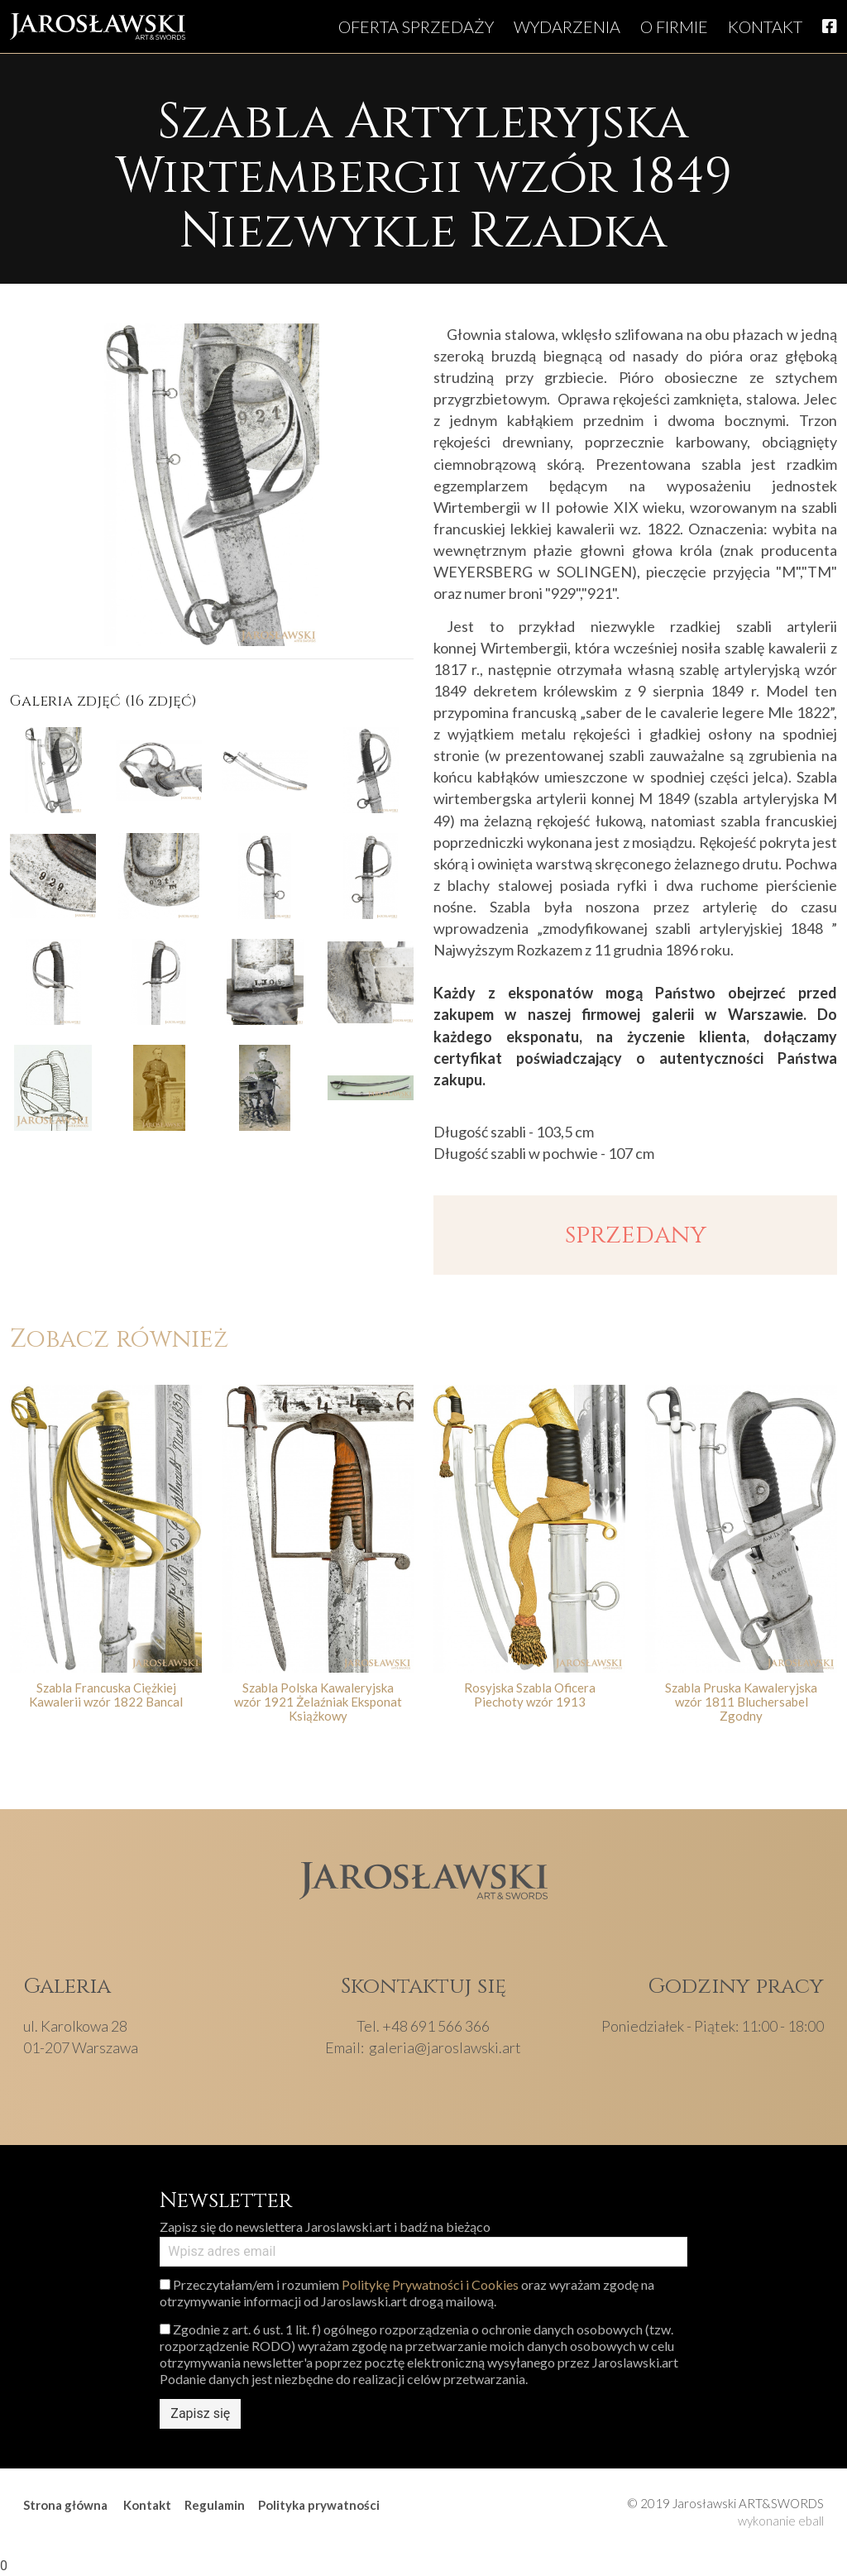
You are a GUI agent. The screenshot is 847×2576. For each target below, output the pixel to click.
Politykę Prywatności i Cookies (430, 2284)
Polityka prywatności (319, 2504)
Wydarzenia (567, 26)
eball (811, 2520)
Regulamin (214, 2504)
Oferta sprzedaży (416, 26)
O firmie (674, 26)
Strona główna (65, 2504)
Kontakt (765, 26)
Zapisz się (200, 2413)
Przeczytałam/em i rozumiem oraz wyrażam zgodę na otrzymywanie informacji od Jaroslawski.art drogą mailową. (407, 2293)
